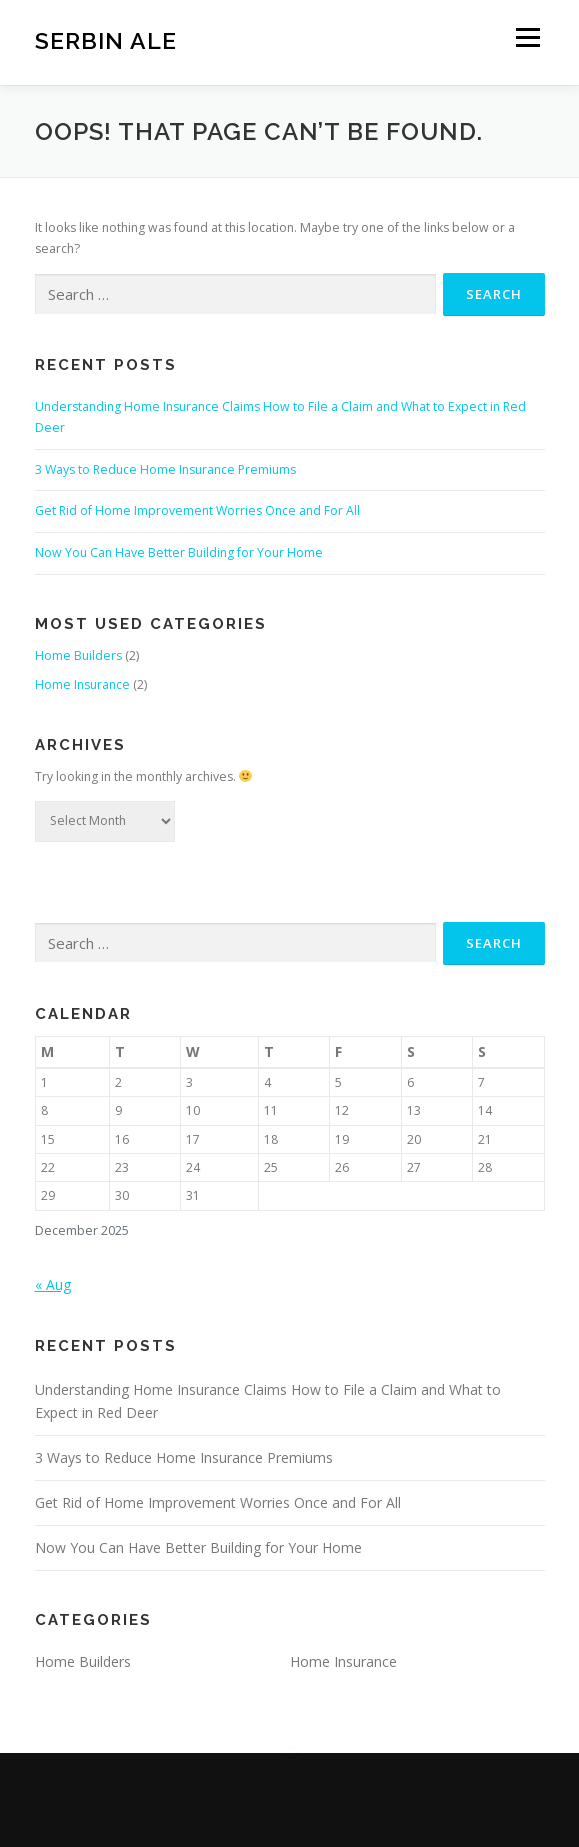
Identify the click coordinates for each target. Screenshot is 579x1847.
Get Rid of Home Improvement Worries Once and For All (197, 510)
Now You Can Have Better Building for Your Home (179, 552)
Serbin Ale (106, 39)
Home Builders (78, 655)
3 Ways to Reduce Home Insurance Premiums (165, 469)
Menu (526, 37)
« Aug (53, 1284)
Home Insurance (82, 684)
